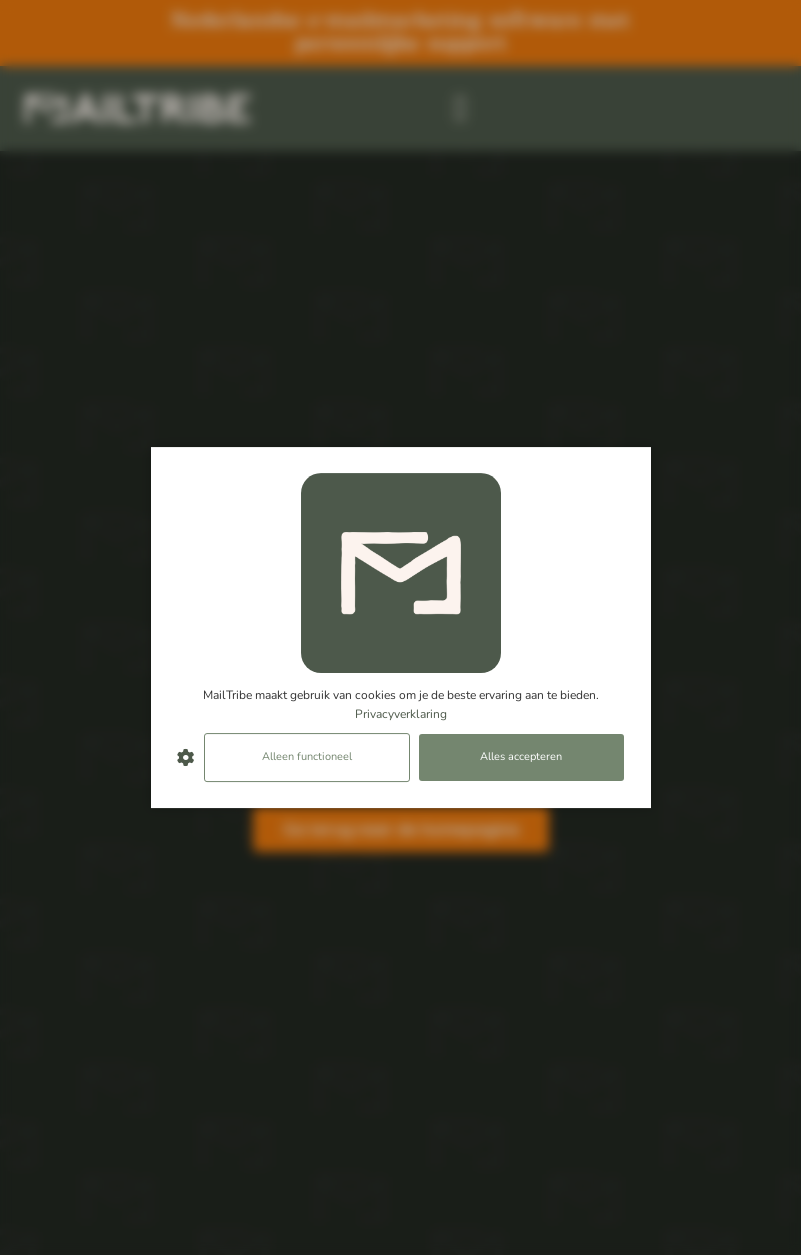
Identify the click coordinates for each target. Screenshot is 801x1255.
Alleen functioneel (307, 757)
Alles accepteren (521, 757)
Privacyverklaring (401, 714)
